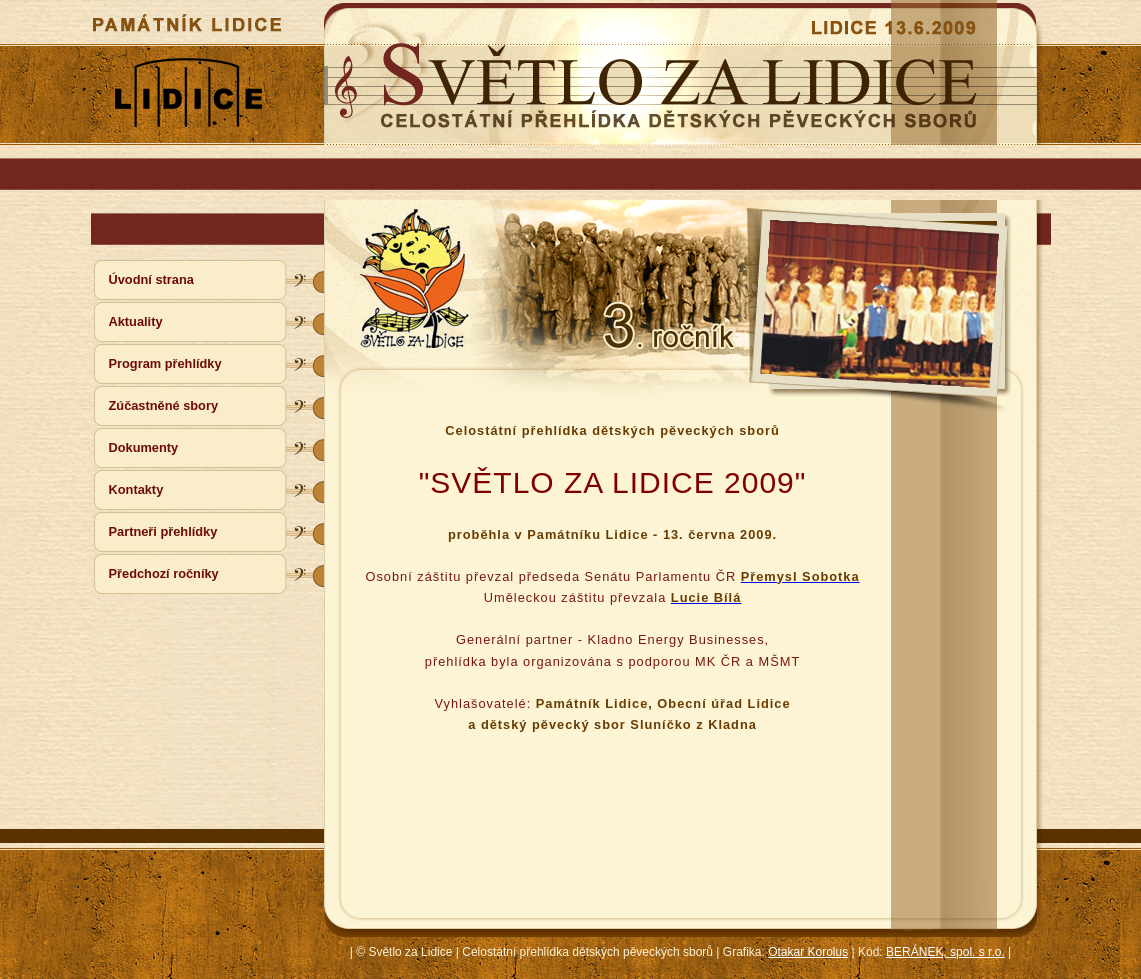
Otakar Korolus (808, 952)
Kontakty (136, 489)
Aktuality (136, 321)
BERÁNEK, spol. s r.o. (945, 952)
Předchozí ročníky (164, 573)
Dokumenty (144, 447)
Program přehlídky (165, 363)
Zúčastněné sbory (164, 405)
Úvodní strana (151, 279)
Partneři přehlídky (163, 531)
